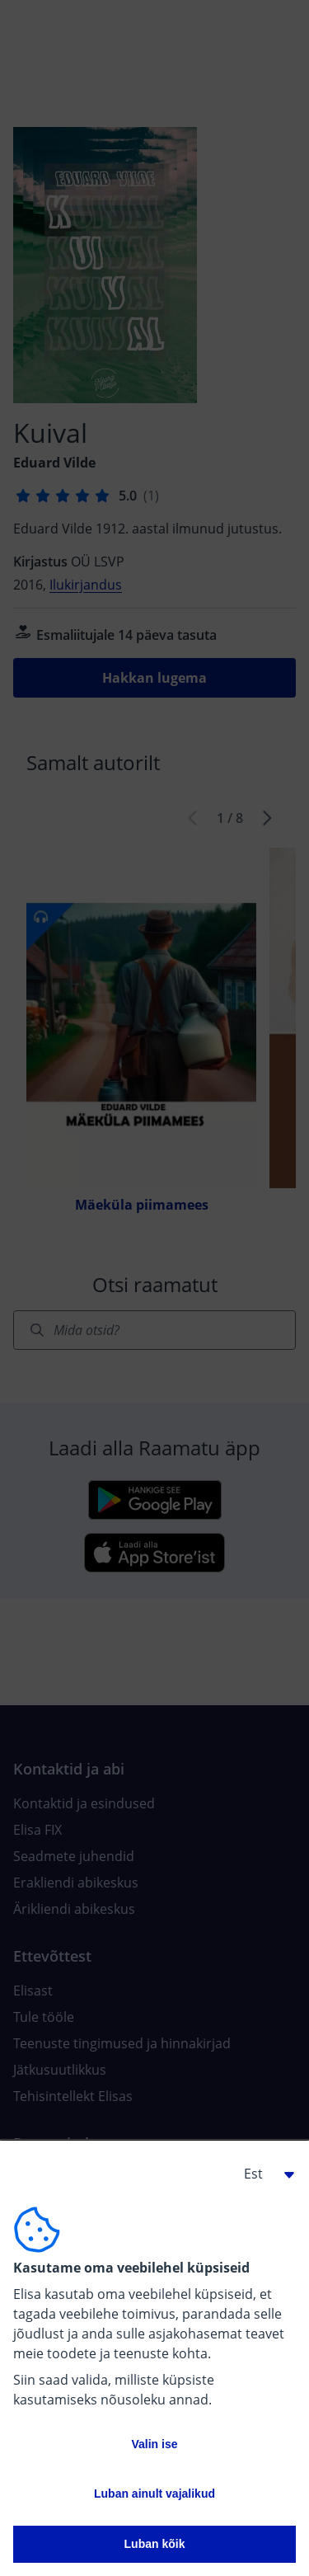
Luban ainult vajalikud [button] (154, 2493)
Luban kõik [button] (154, 2543)
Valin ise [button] (154, 2444)
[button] (263, 2173)
